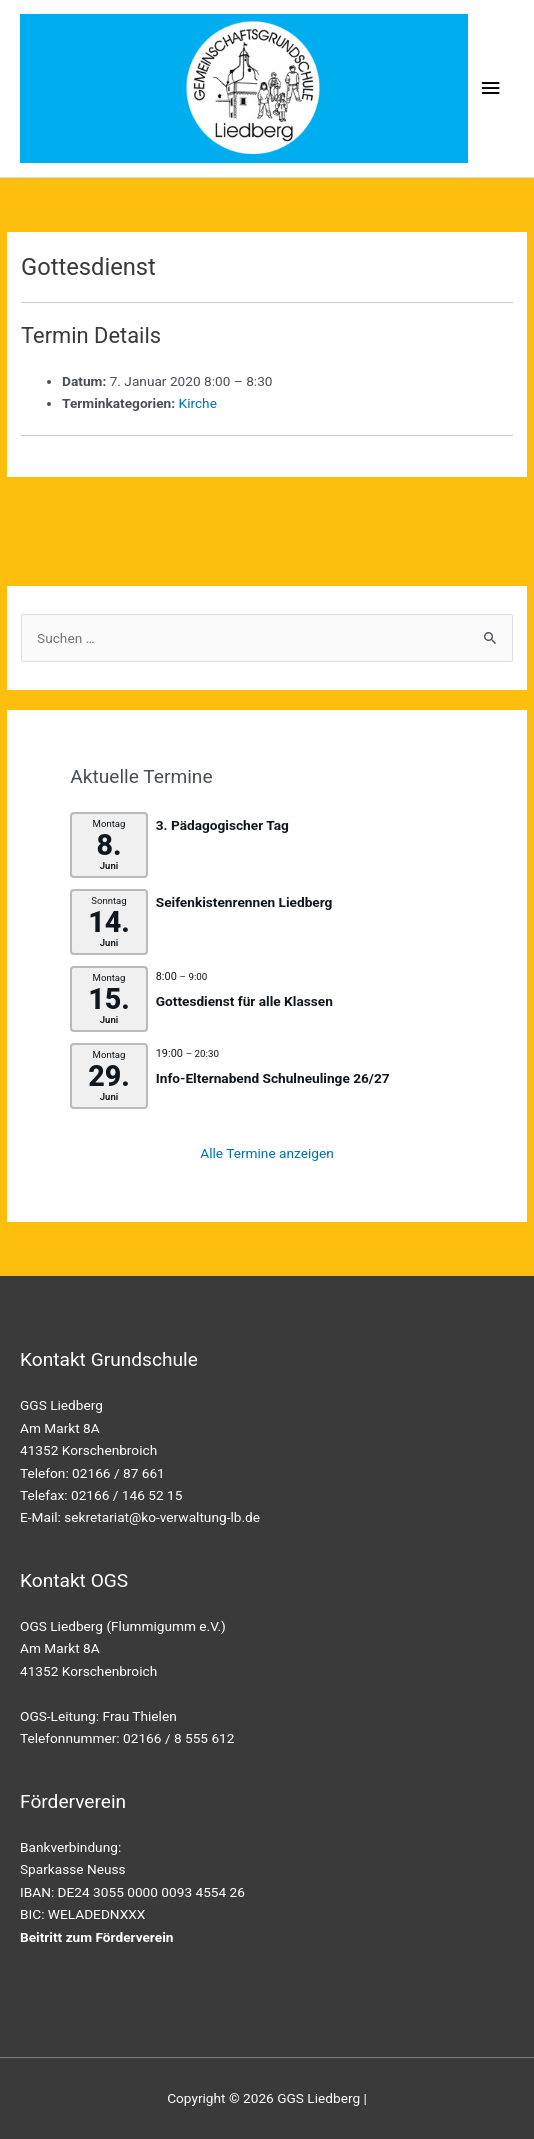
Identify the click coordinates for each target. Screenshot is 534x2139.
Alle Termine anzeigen (267, 1153)
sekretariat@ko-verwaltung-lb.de (162, 1517)
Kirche (198, 403)
